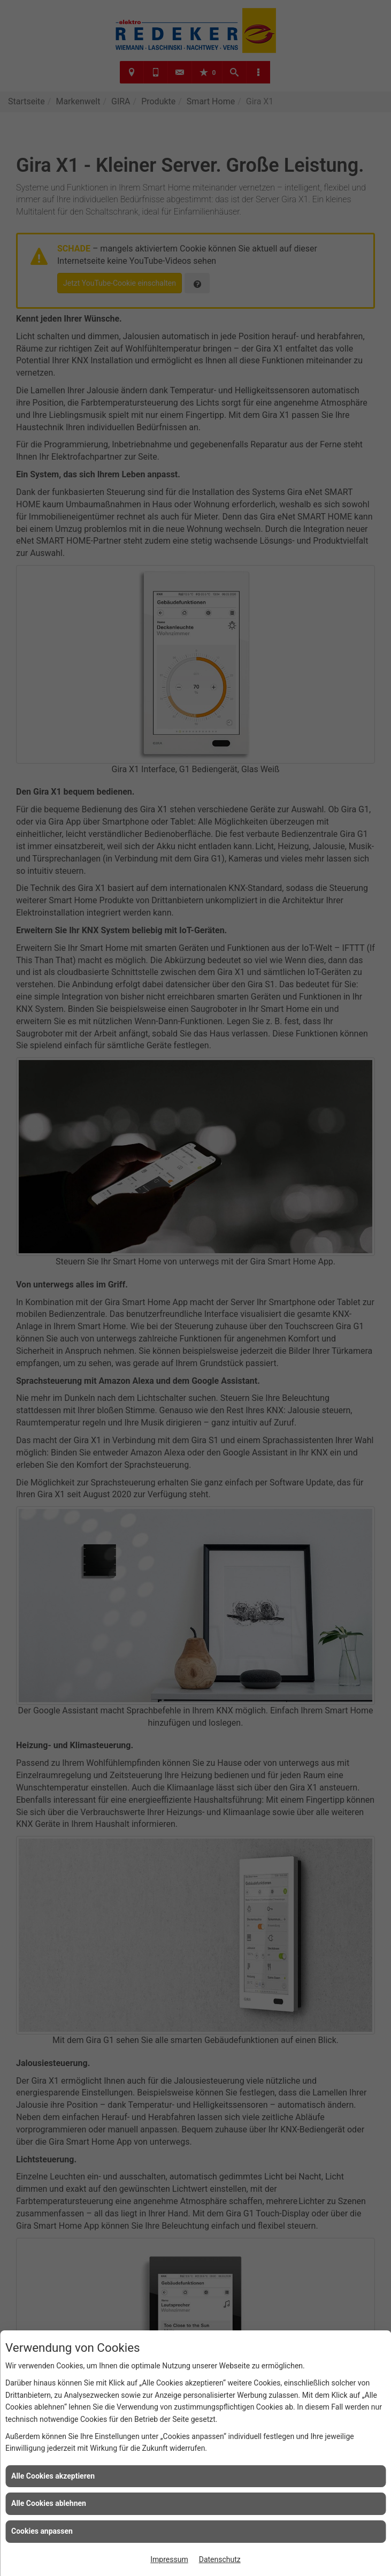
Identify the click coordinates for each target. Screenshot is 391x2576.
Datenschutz (220, 2559)
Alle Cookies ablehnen (48, 2503)
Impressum (169, 2559)
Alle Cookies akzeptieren (53, 2476)
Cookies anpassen (42, 2531)
